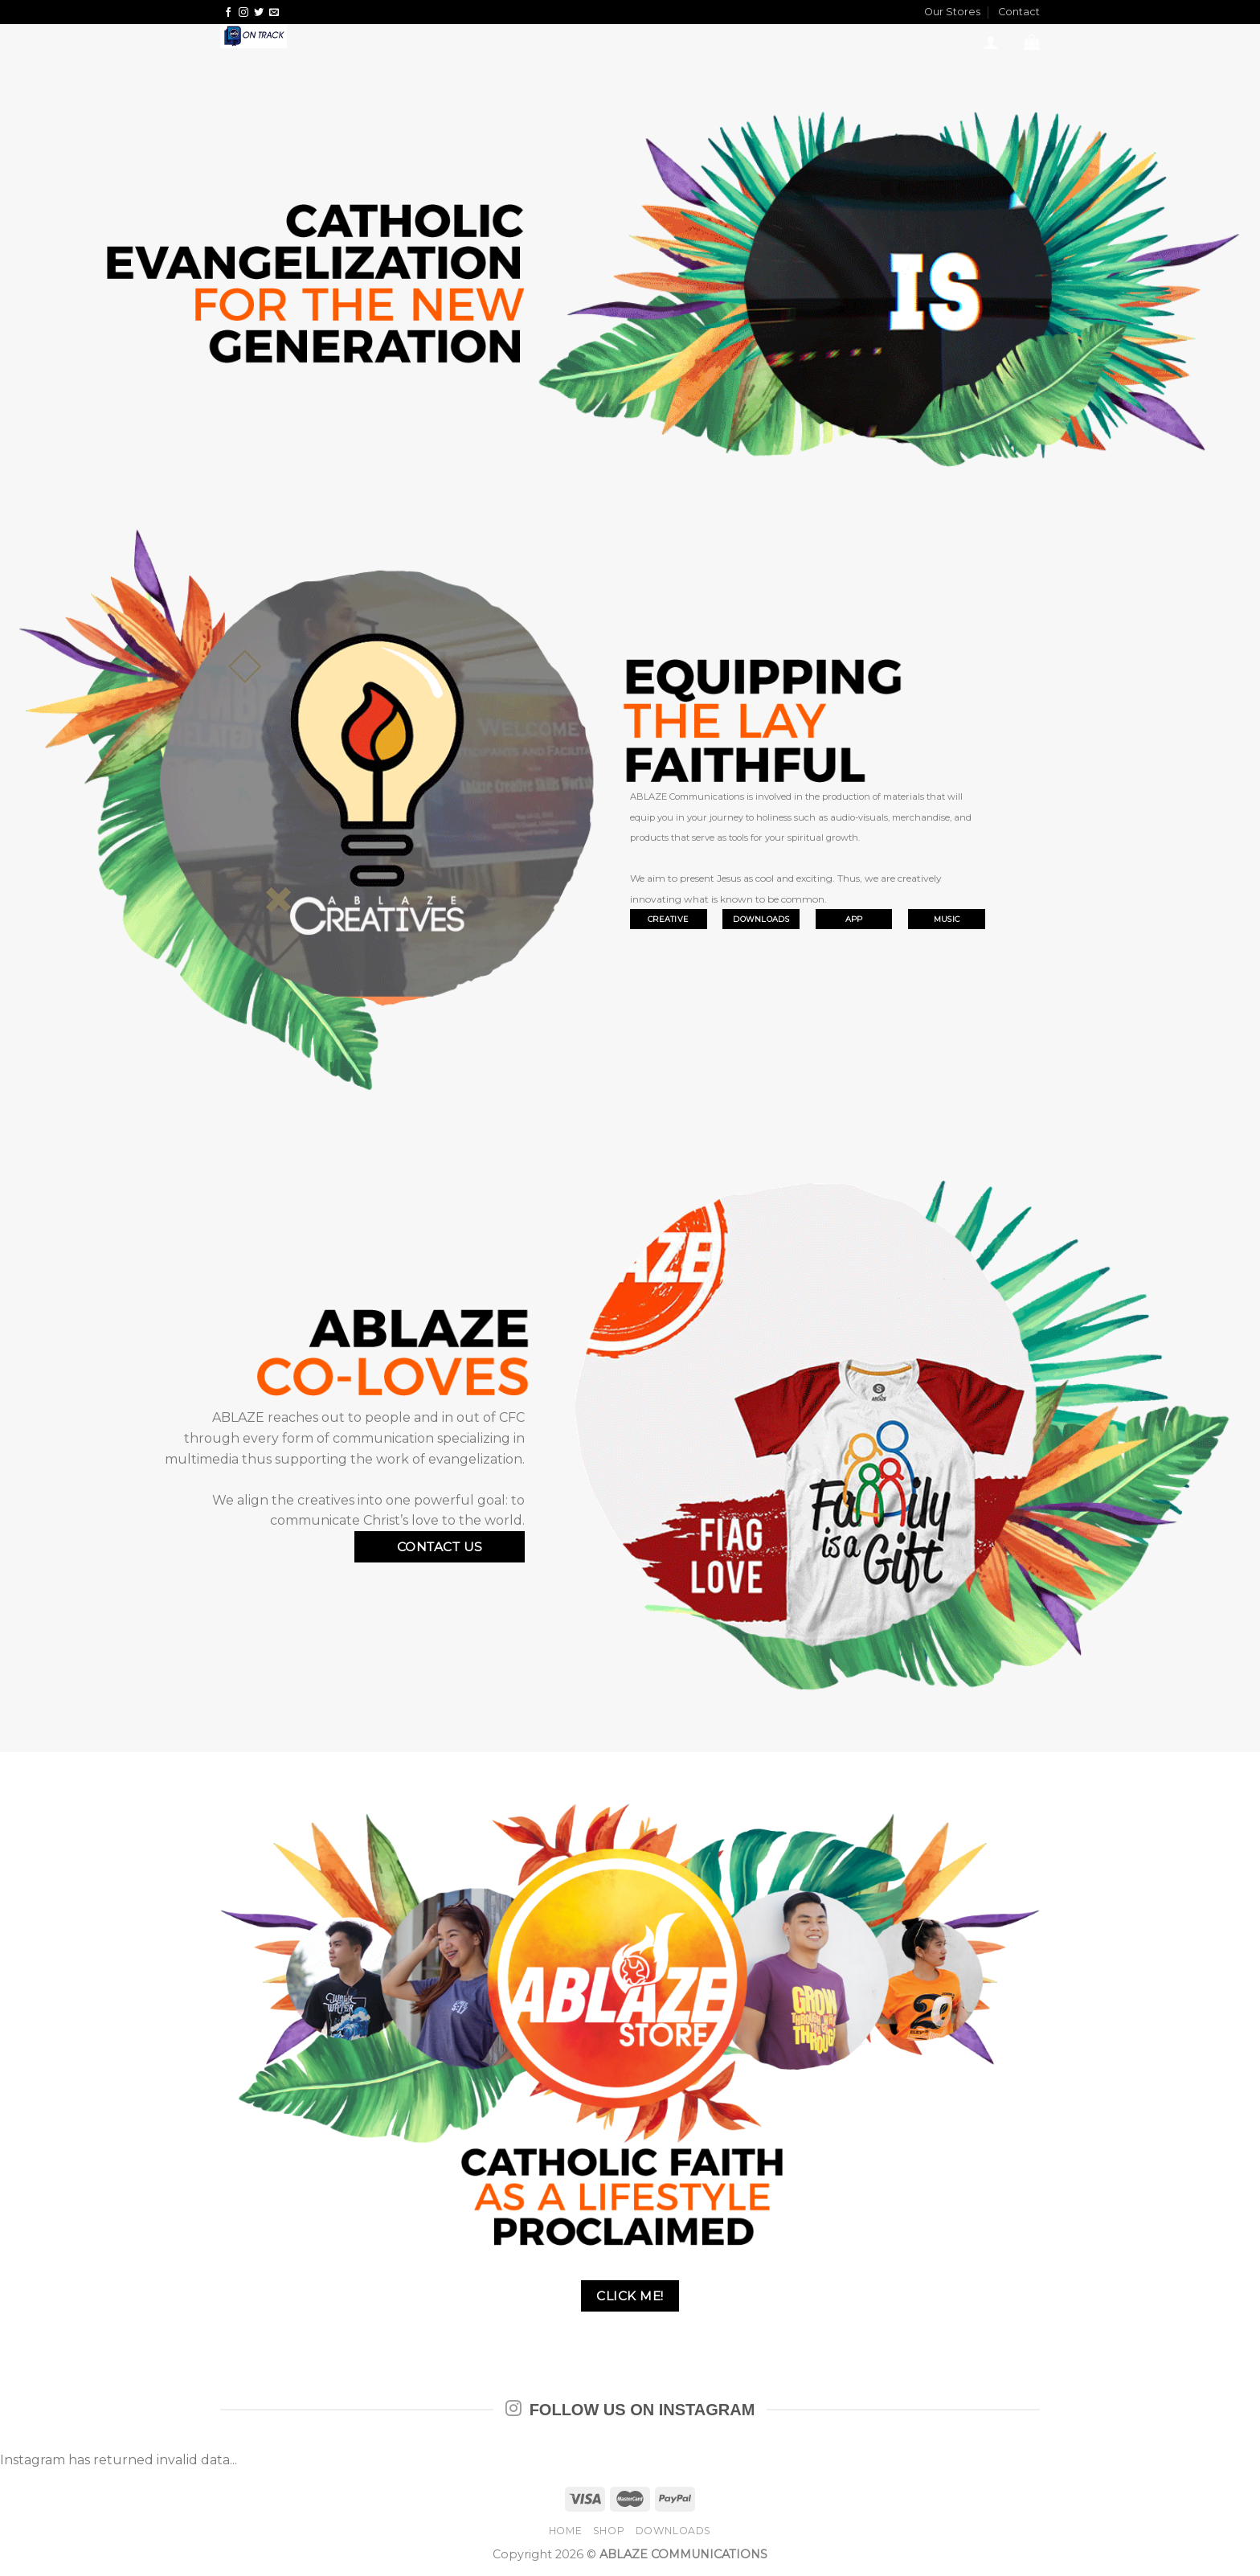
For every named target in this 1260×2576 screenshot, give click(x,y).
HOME (565, 2531)
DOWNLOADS (674, 2531)
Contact (1019, 12)
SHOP (608, 2531)
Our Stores (952, 12)
